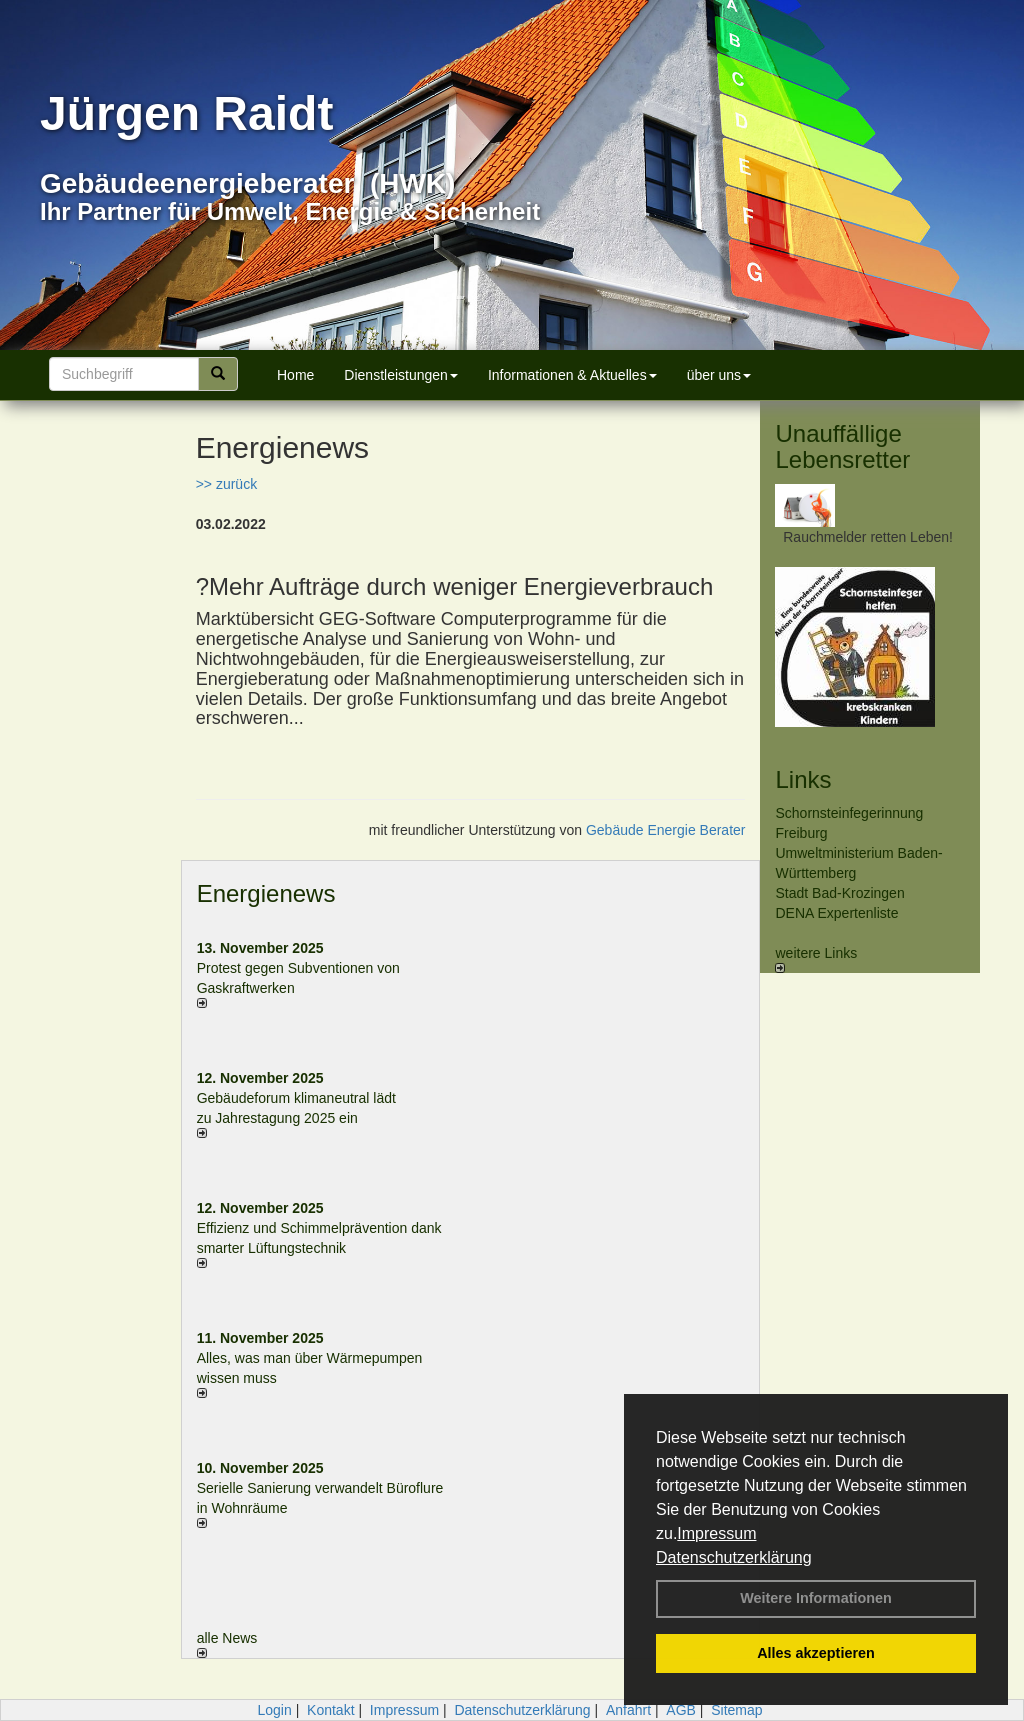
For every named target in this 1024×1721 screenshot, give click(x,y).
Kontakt (330, 1710)
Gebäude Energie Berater (666, 830)
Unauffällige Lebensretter (842, 446)
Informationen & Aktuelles (572, 375)
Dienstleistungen (401, 375)
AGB (681, 1710)
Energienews (266, 893)
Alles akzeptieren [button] (816, 1653)
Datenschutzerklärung (734, 1557)
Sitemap (736, 1710)
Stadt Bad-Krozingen (839, 893)
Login (274, 1710)
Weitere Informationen (816, 1598)
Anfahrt (628, 1710)
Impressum (716, 1533)
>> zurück (226, 484)
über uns (719, 375)
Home (295, 375)
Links (803, 779)
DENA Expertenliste (836, 913)
